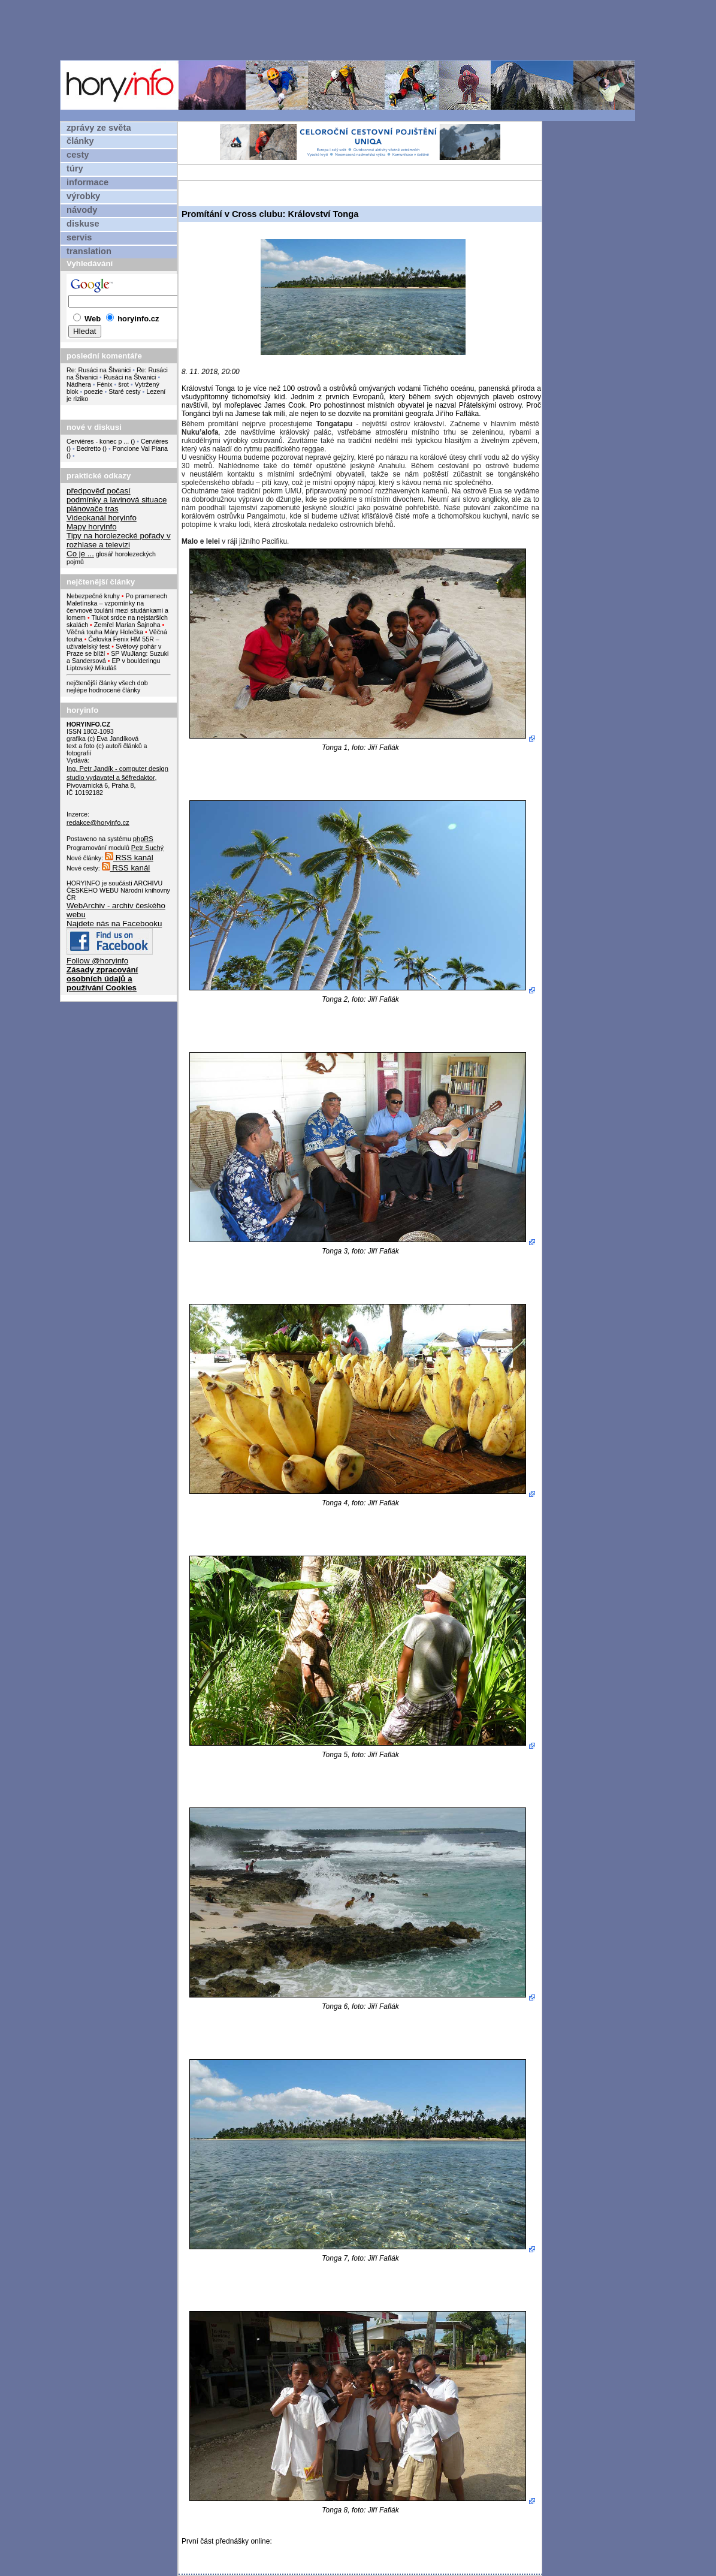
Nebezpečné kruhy (93, 595)
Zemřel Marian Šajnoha (127, 624)
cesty (78, 154)
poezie (93, 391)
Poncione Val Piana (140, 448)
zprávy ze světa (99, 127)
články (80, 141)
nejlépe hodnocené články (103, 690)
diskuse (83, 223)
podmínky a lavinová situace (117, 499)
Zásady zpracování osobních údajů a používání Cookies (102, 978)
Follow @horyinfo (97, 960)
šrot (123, 384)
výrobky (83, 196)
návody (82, 210)
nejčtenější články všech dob (107, 682)
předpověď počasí (99, 490)
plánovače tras (93, 508)
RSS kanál (129, 857)
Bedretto (89, 448)
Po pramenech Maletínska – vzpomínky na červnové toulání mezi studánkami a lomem (117, 606)
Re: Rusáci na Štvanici (99, 369)
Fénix (105, 384)
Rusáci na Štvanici (130, 377)
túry (75, 168)
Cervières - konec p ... (98, 441)
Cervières (154, 441)
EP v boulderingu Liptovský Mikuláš (113, 664)
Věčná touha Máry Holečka (105, 631)
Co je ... (80, 553)
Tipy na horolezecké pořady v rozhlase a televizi (119, 540)
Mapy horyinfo (92, 526)
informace (87, 182)
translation (89, 251)
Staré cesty (124, 391)
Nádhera (79, 384)
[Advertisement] (350, 29)
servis (79, 237)
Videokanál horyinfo (102, 517)
